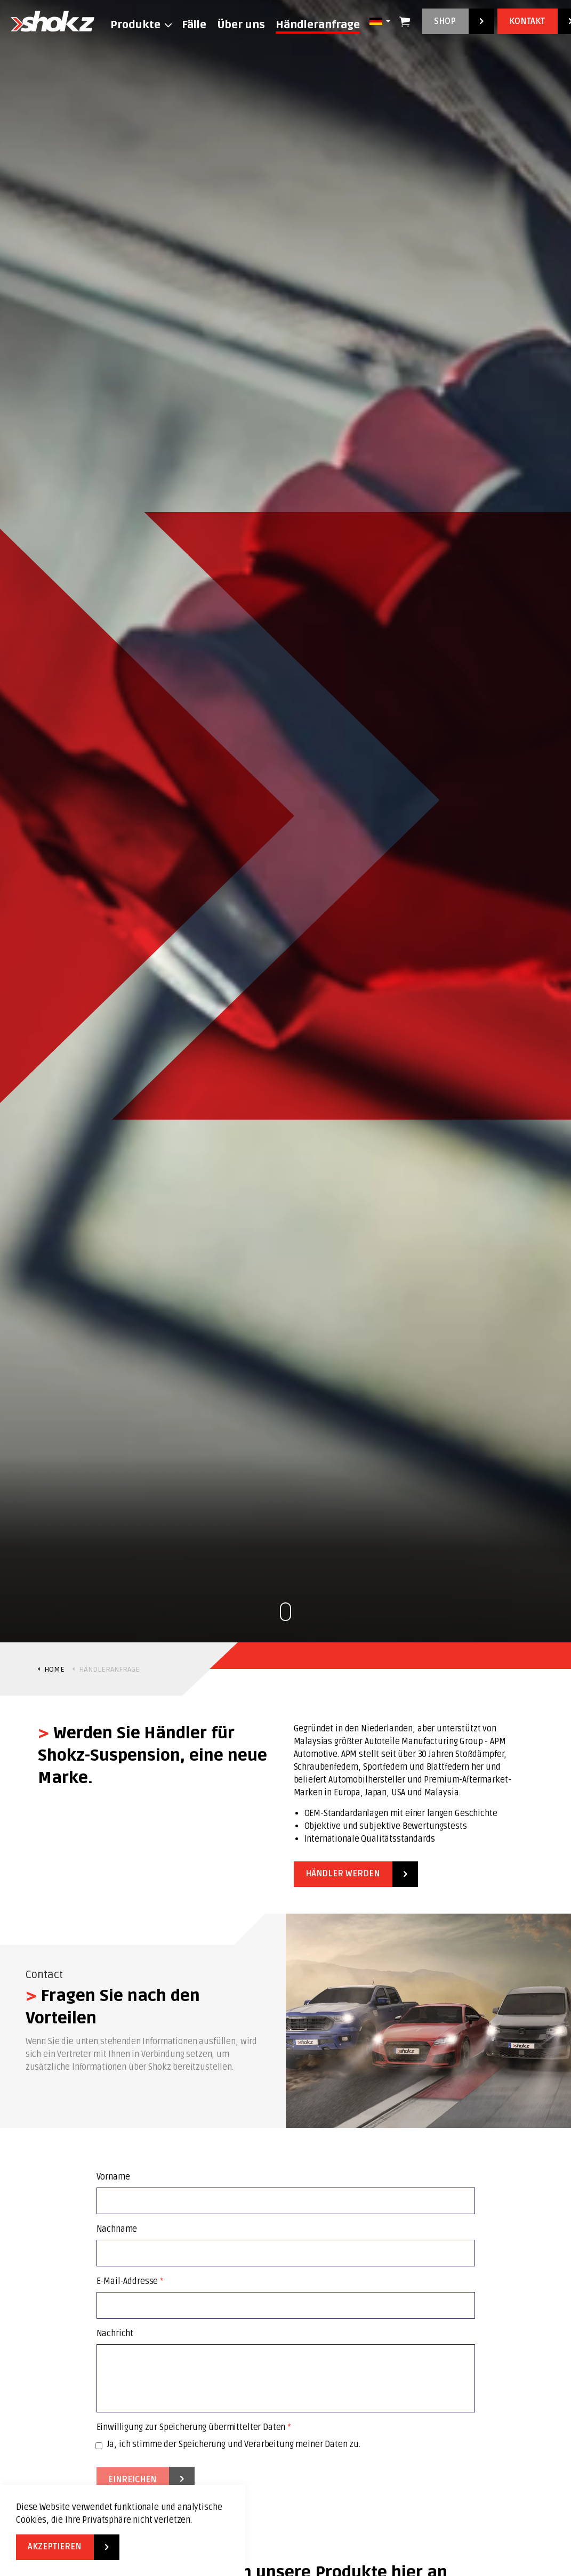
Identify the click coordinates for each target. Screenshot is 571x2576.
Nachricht (115, 2333)
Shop (458, 21)
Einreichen (146, 2480)
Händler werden (356, 1874)
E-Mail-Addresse (130, 2281)
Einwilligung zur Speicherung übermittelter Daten (194, 2427)
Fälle (194, 25)
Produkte (135, 25)
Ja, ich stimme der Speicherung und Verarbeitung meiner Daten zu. (228, 2444)
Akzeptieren (68, 2547)
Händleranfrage (318, 25)
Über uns (241, 25)
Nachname (117, 2229)
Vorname (113, 2177)
